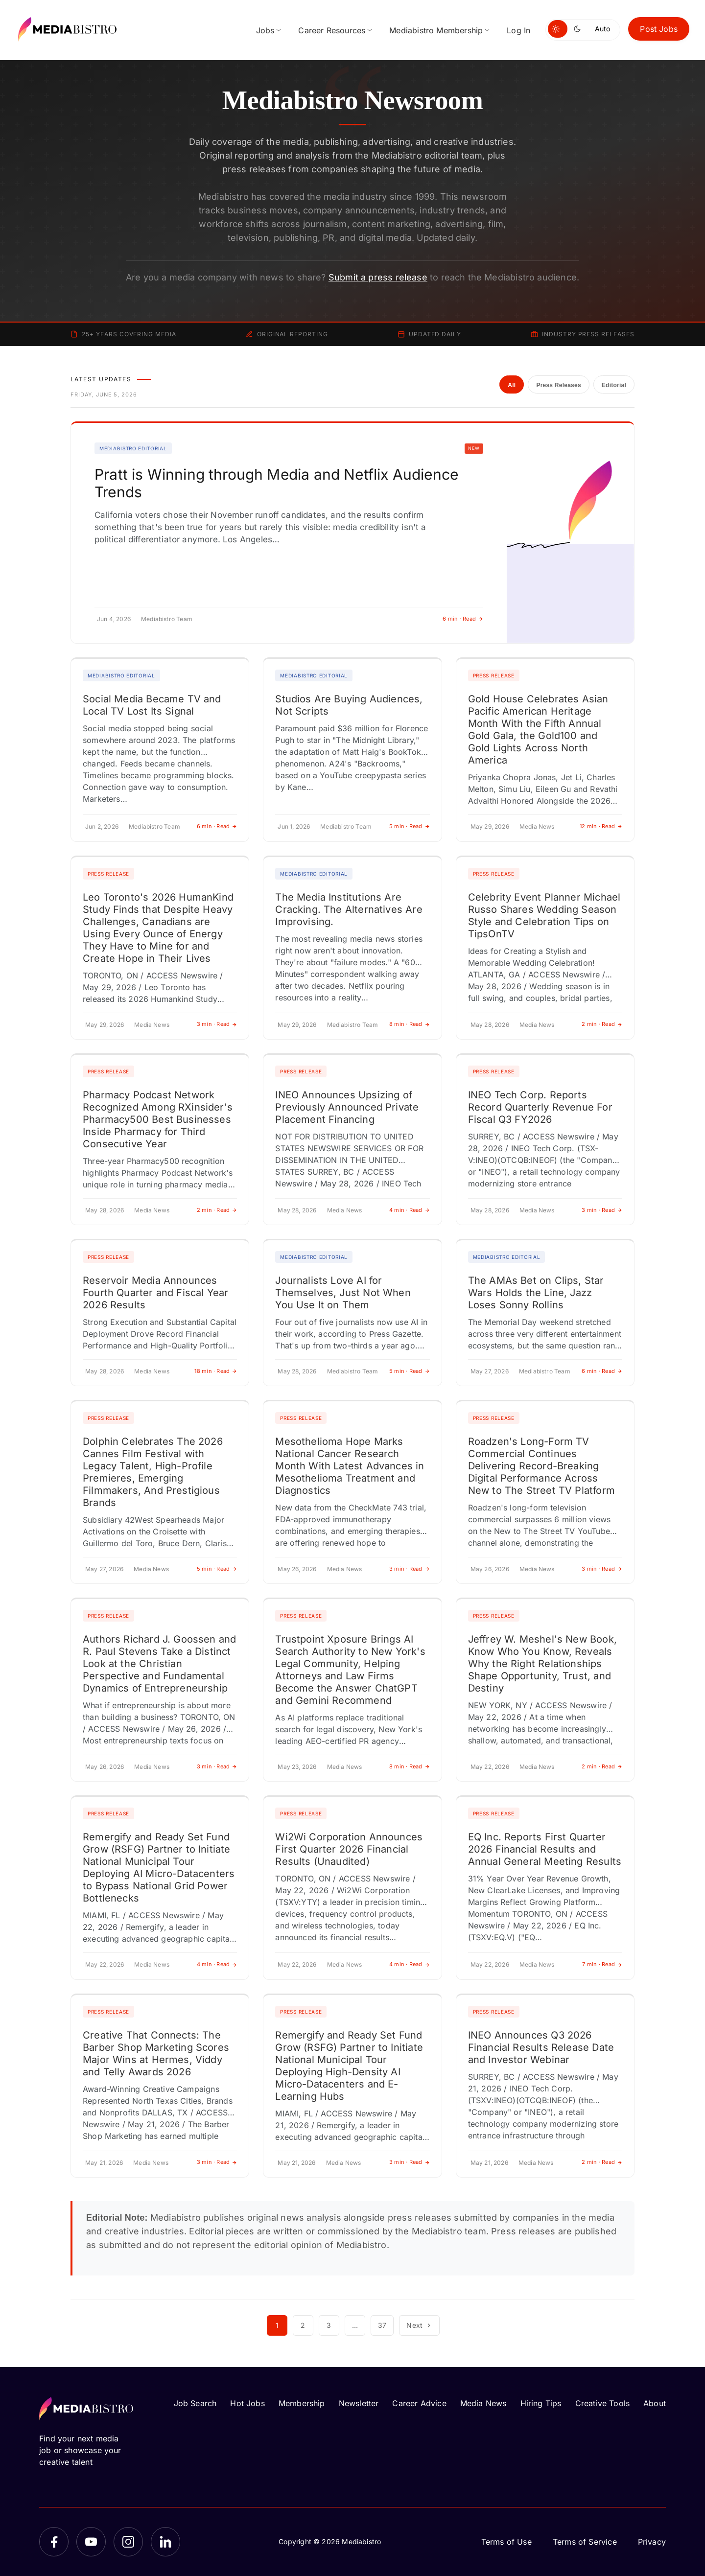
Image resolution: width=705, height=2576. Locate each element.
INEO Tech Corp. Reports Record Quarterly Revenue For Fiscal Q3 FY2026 (540, 1107)
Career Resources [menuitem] (331, 30)
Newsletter (359, 2403)
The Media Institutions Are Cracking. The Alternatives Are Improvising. (348, 909)
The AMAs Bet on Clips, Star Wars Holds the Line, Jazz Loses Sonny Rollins (536, 1293)
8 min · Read (409, 1024)
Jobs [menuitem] (265, 30)
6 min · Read (463, 618)
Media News (483, 2403)
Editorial (614, 385)
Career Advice (419, 2403)
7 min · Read (602, 1964)
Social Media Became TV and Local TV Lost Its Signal (152, 705)
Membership (302, 2403)
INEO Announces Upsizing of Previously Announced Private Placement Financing (347, 1107)
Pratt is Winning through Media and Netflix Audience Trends (276, 483)
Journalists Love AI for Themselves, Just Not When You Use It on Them (343, 1293)
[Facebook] (54, 2541)
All (512, 385)
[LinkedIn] (165, 2541)
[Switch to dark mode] (579, 29)
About (654, 2403)
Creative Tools (602, 2403)
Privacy (652, 2542)
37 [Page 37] (382, 2325)
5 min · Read (409, 826)
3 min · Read (217, 1024)
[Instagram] (128, 2541)
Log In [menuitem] (518, 30)
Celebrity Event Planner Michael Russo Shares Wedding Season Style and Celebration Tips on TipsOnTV (544, 915)
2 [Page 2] (303, 2325)
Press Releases (558, 385)
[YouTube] (91, 2541)
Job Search (195, 2403)
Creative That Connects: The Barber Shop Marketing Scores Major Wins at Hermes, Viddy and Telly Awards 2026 (156, 2053)
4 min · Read (409, 1210)
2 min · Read (602, 1024)
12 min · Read (601, 826)
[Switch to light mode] (557, 29)
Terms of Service (585, 2542)
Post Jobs (659, 29)
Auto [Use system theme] (602, 28)
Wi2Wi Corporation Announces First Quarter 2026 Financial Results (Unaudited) (349, 1849)
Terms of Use (506, 2542)
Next (419, 2325)
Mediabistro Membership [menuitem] (436, 30)
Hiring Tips (541, 2403)
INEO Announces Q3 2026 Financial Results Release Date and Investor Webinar (541, 2047)
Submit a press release (378, 277)
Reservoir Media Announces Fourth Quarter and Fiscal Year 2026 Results (155, 1293)
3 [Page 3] (329, 2325)
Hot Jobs (247, 2403)
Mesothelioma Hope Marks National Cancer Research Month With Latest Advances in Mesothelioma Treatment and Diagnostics (349, 1466)
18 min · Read (215, 1371)
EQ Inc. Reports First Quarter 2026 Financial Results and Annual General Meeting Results (544, 1849)
